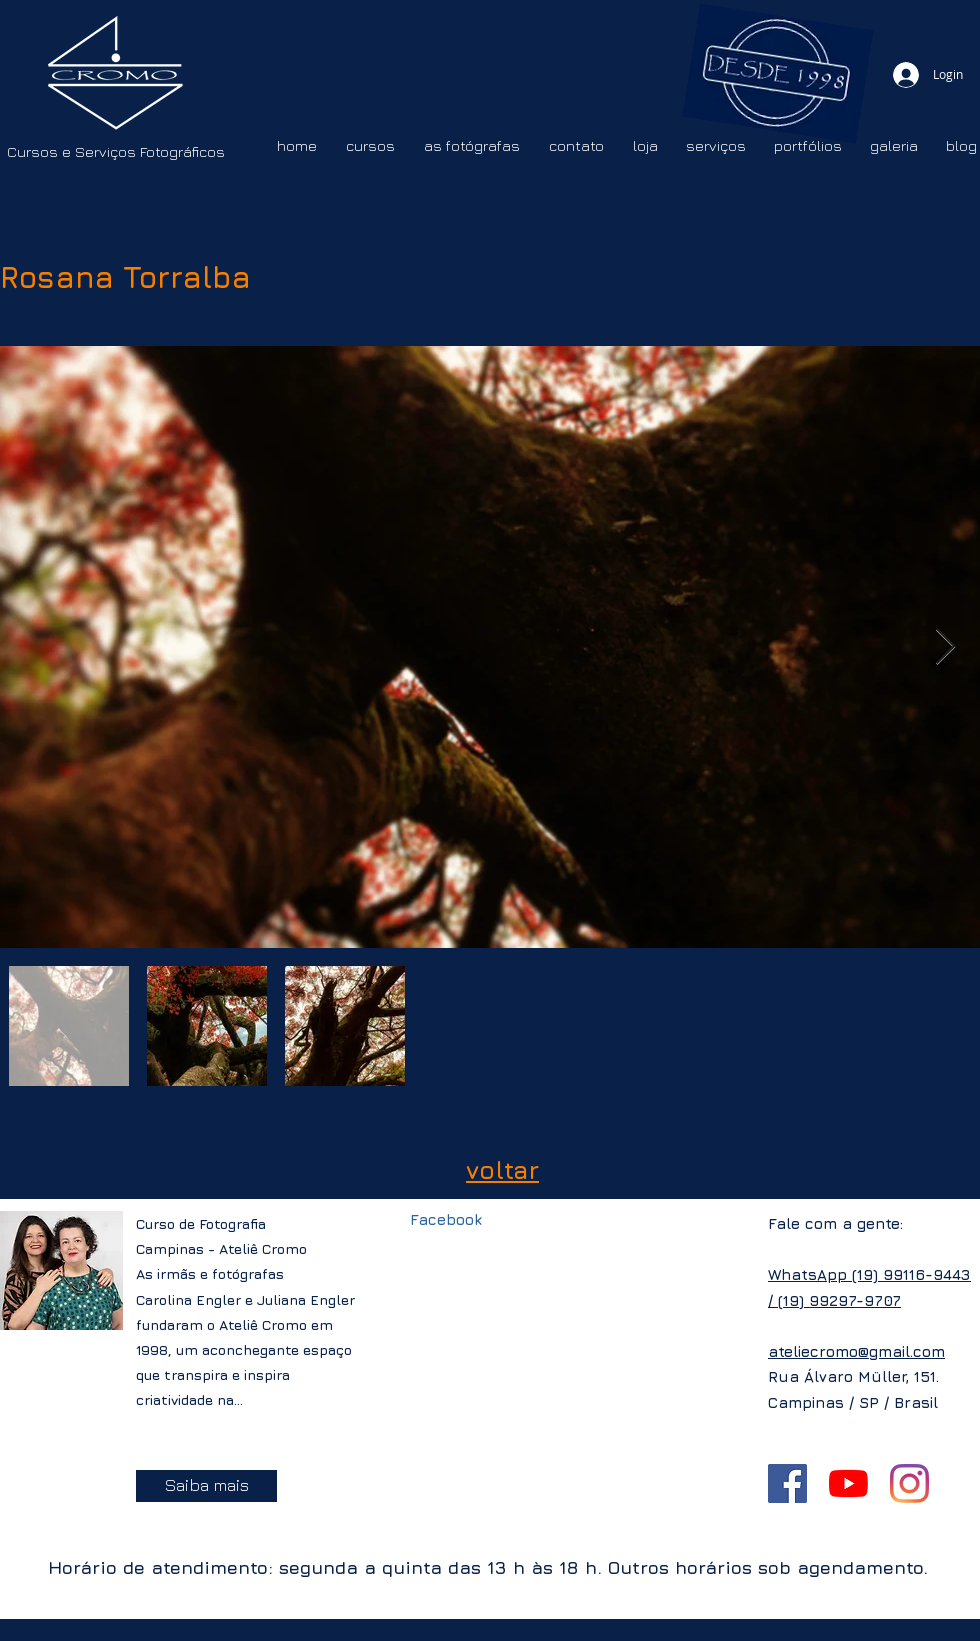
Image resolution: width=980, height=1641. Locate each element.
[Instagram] (909, 1483)
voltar (502, 1169)
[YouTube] (848, 1483)
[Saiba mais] (206, 1486)
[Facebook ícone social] (787, 1483)
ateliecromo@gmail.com (856, 1351)
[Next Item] (945, 647)
